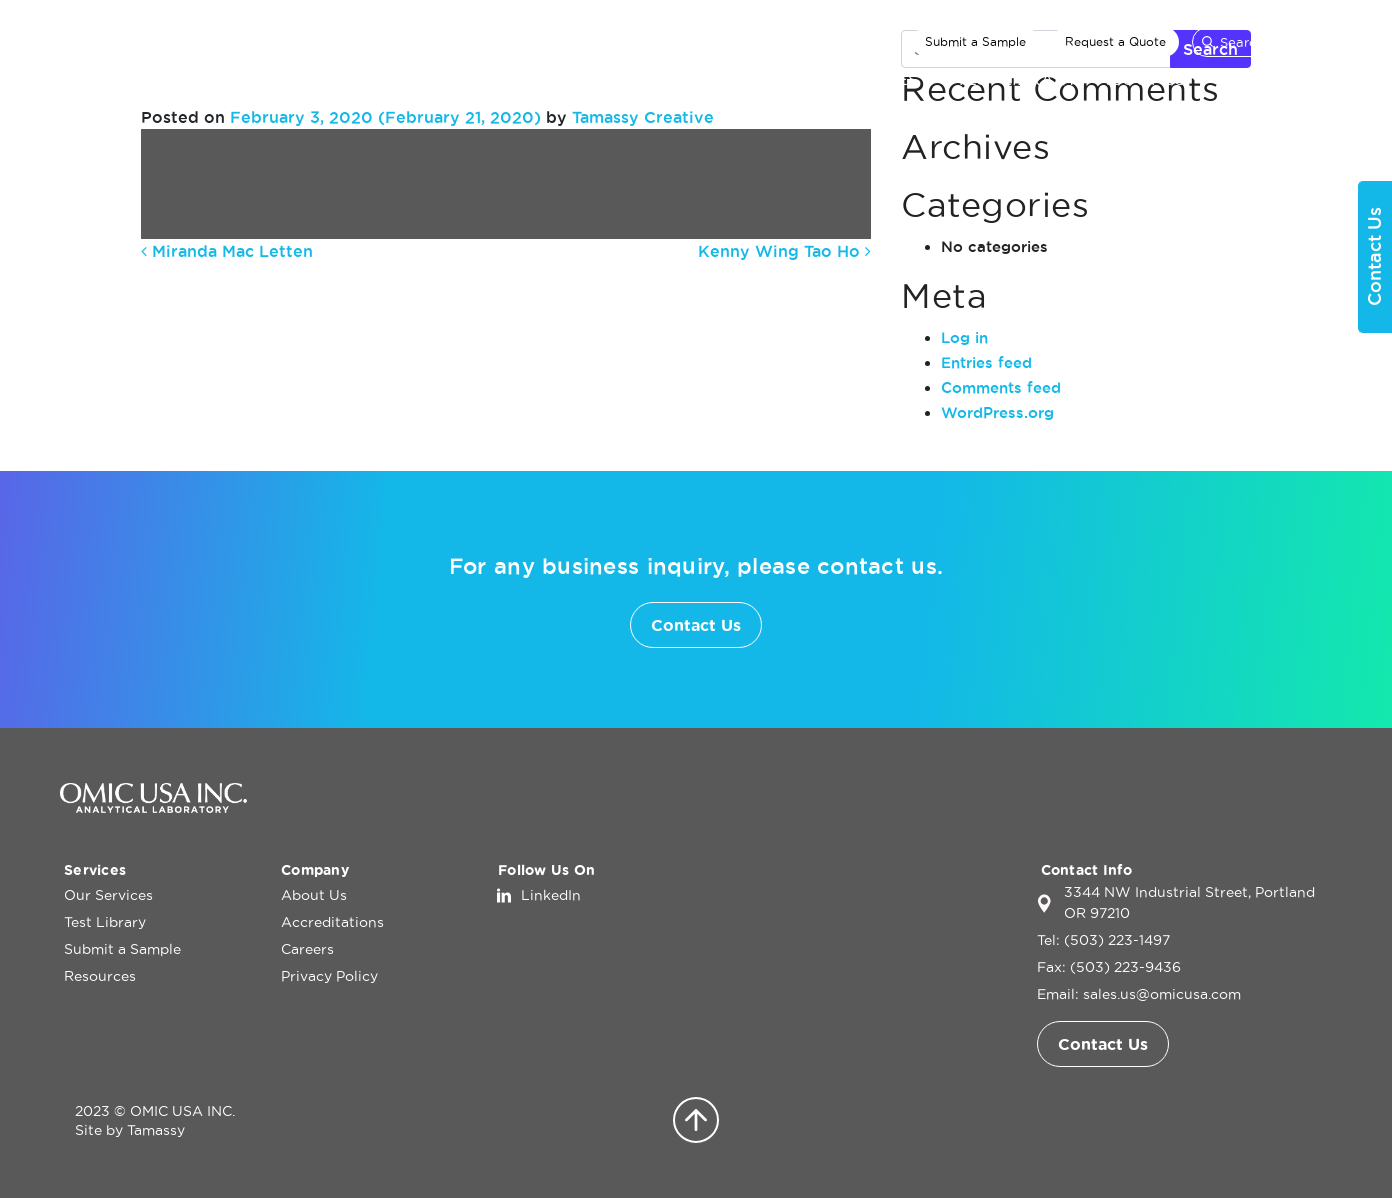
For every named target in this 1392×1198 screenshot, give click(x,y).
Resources (100, 976)
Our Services (855, 79)
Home (746, 79)
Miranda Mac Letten (227, 251)
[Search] (1262, 42)
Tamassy (156, 1130)
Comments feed (1001, 387)
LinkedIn (551, 895)
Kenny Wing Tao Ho (784, 251)
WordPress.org (997, 412)
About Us (1141, 79)
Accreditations (332, 922)
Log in (964, 337)
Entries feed (986, 362)
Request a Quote (1115, 41)
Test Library (1016, 79)
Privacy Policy (329, 976)
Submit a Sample (975, 41)
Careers (307, 949)
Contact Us (1277, 79)
